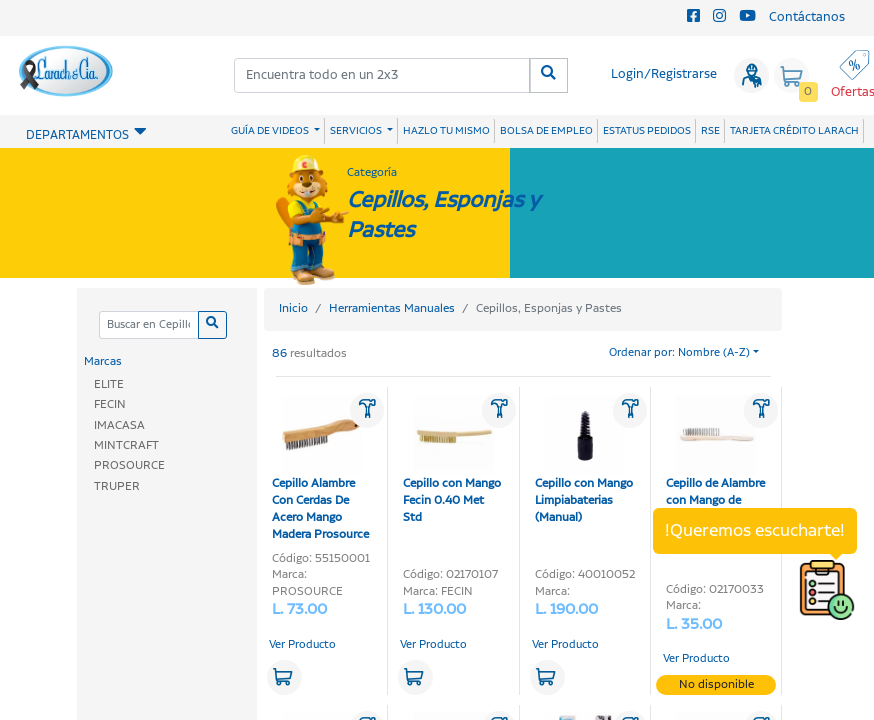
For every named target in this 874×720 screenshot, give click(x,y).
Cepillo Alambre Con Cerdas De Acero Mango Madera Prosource (320, 469)
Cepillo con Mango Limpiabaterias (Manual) (584, 460)
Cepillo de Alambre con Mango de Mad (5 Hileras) (715, 460)
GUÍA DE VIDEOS (271, 131)
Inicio (293, 308)
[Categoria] (148, 325)
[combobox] (382, 75)
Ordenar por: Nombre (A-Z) (679, 353)
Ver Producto (302, 645)
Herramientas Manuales (392, 308)
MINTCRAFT (126, 445)
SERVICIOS (357, 131)
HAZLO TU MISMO (446, 131)
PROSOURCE (129, 465)
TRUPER (117, 486)
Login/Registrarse (664, 74)
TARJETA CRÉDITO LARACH (794, 131)
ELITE (109, 384)
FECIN (110, 404)
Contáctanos (807, 17)
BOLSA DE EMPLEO (546, 131)
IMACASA (119, 425)
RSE (710, 131)
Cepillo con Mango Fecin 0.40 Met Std (452, 460)
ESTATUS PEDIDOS (647, 131)
